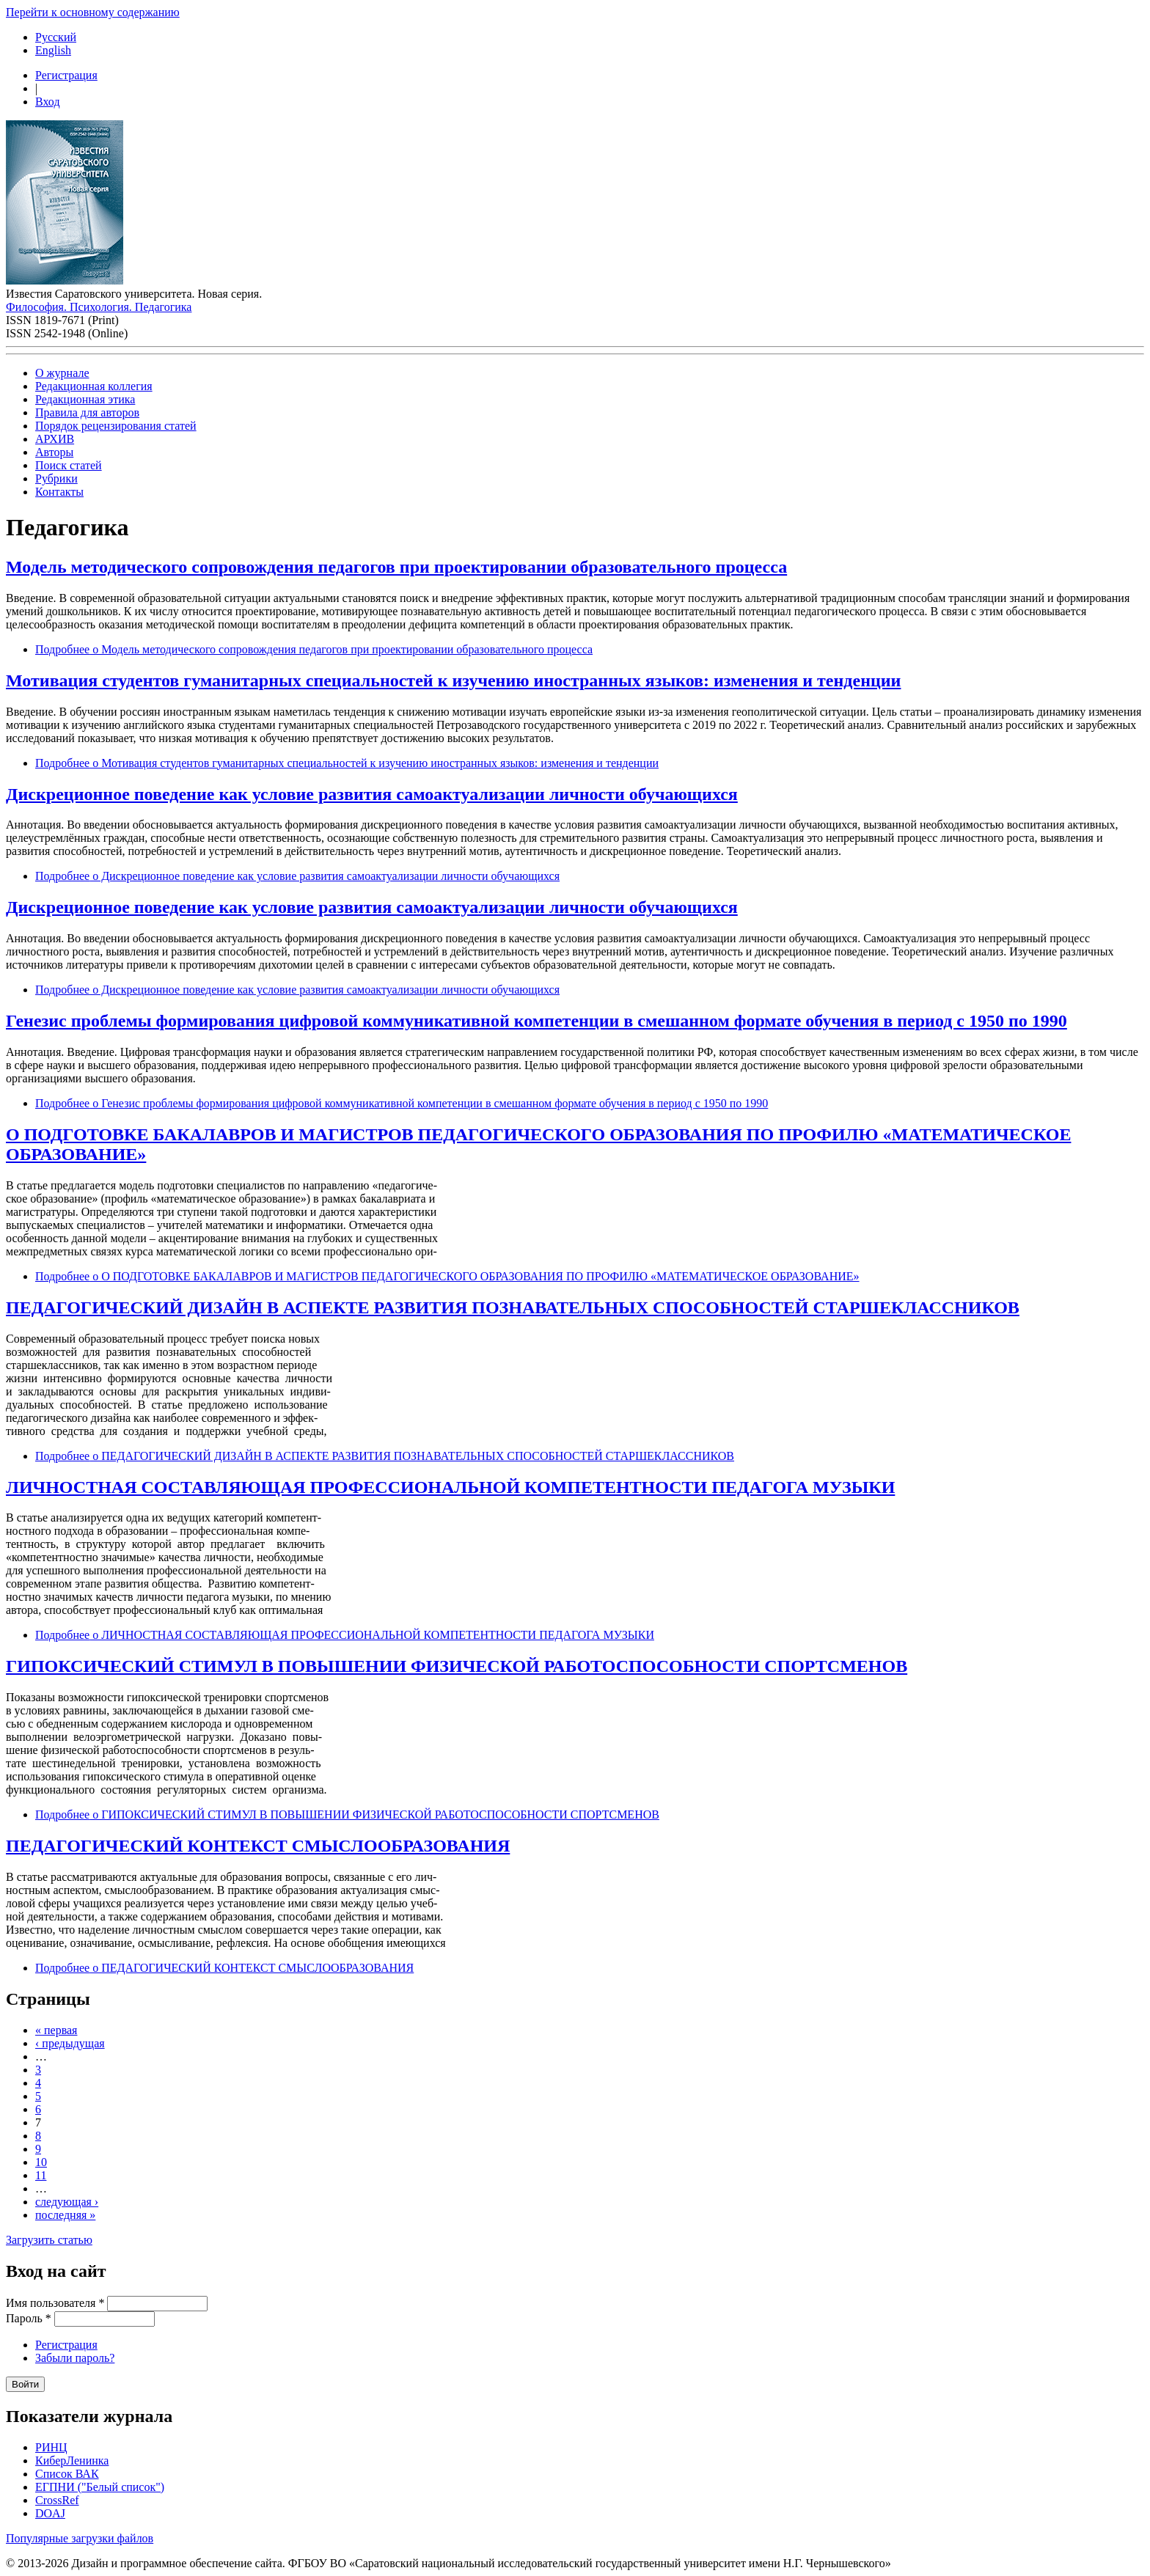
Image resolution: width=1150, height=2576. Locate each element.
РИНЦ (51, 2447)
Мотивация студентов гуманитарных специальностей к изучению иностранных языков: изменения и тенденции (453, 680)
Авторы (54, 452)
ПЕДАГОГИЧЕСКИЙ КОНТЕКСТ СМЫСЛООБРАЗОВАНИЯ (258, 1845)
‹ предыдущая (70, 2043)
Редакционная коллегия (94, 386)
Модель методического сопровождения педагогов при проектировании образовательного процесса (396, 566)
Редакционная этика (85, 399)
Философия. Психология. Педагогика (98, 307)
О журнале (62, 373)
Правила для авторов (87, 412)
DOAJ (50, 2513)
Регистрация (66, 75)
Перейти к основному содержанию (93, 12)
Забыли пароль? (74, 2358)
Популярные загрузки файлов (79, 2538)
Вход (47, 101)
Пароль (28, 2318)
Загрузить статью (49, 2240)
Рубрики (56, 478)
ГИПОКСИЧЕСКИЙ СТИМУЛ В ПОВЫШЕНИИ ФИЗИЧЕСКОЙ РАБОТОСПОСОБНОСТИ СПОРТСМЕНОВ (456, 1666)
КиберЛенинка (72, 2460)
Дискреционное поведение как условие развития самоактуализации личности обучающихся (372, 794)
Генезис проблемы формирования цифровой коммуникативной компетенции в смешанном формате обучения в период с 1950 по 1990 (536, 1020)
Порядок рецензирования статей (116, 425)
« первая (56, 2030)
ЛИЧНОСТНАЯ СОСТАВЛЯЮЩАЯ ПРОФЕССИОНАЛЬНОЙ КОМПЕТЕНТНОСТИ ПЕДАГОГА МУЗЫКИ (450, 1487)
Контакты (59, 491)
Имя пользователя (55, 2303)
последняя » (65, 2215)
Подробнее (314, 649)
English (53, 50)
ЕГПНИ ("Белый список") (99, 2487)
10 (41, 2162)
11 (40, 2175)
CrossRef (57, 2500)
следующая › (66, 2201)
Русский (55, 37)
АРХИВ (54, 439)
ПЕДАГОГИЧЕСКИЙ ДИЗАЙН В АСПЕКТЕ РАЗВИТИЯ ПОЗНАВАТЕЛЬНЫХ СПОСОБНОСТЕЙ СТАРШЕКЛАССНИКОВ (512, 1307)
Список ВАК (67, 2473)
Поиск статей (68, 465)
